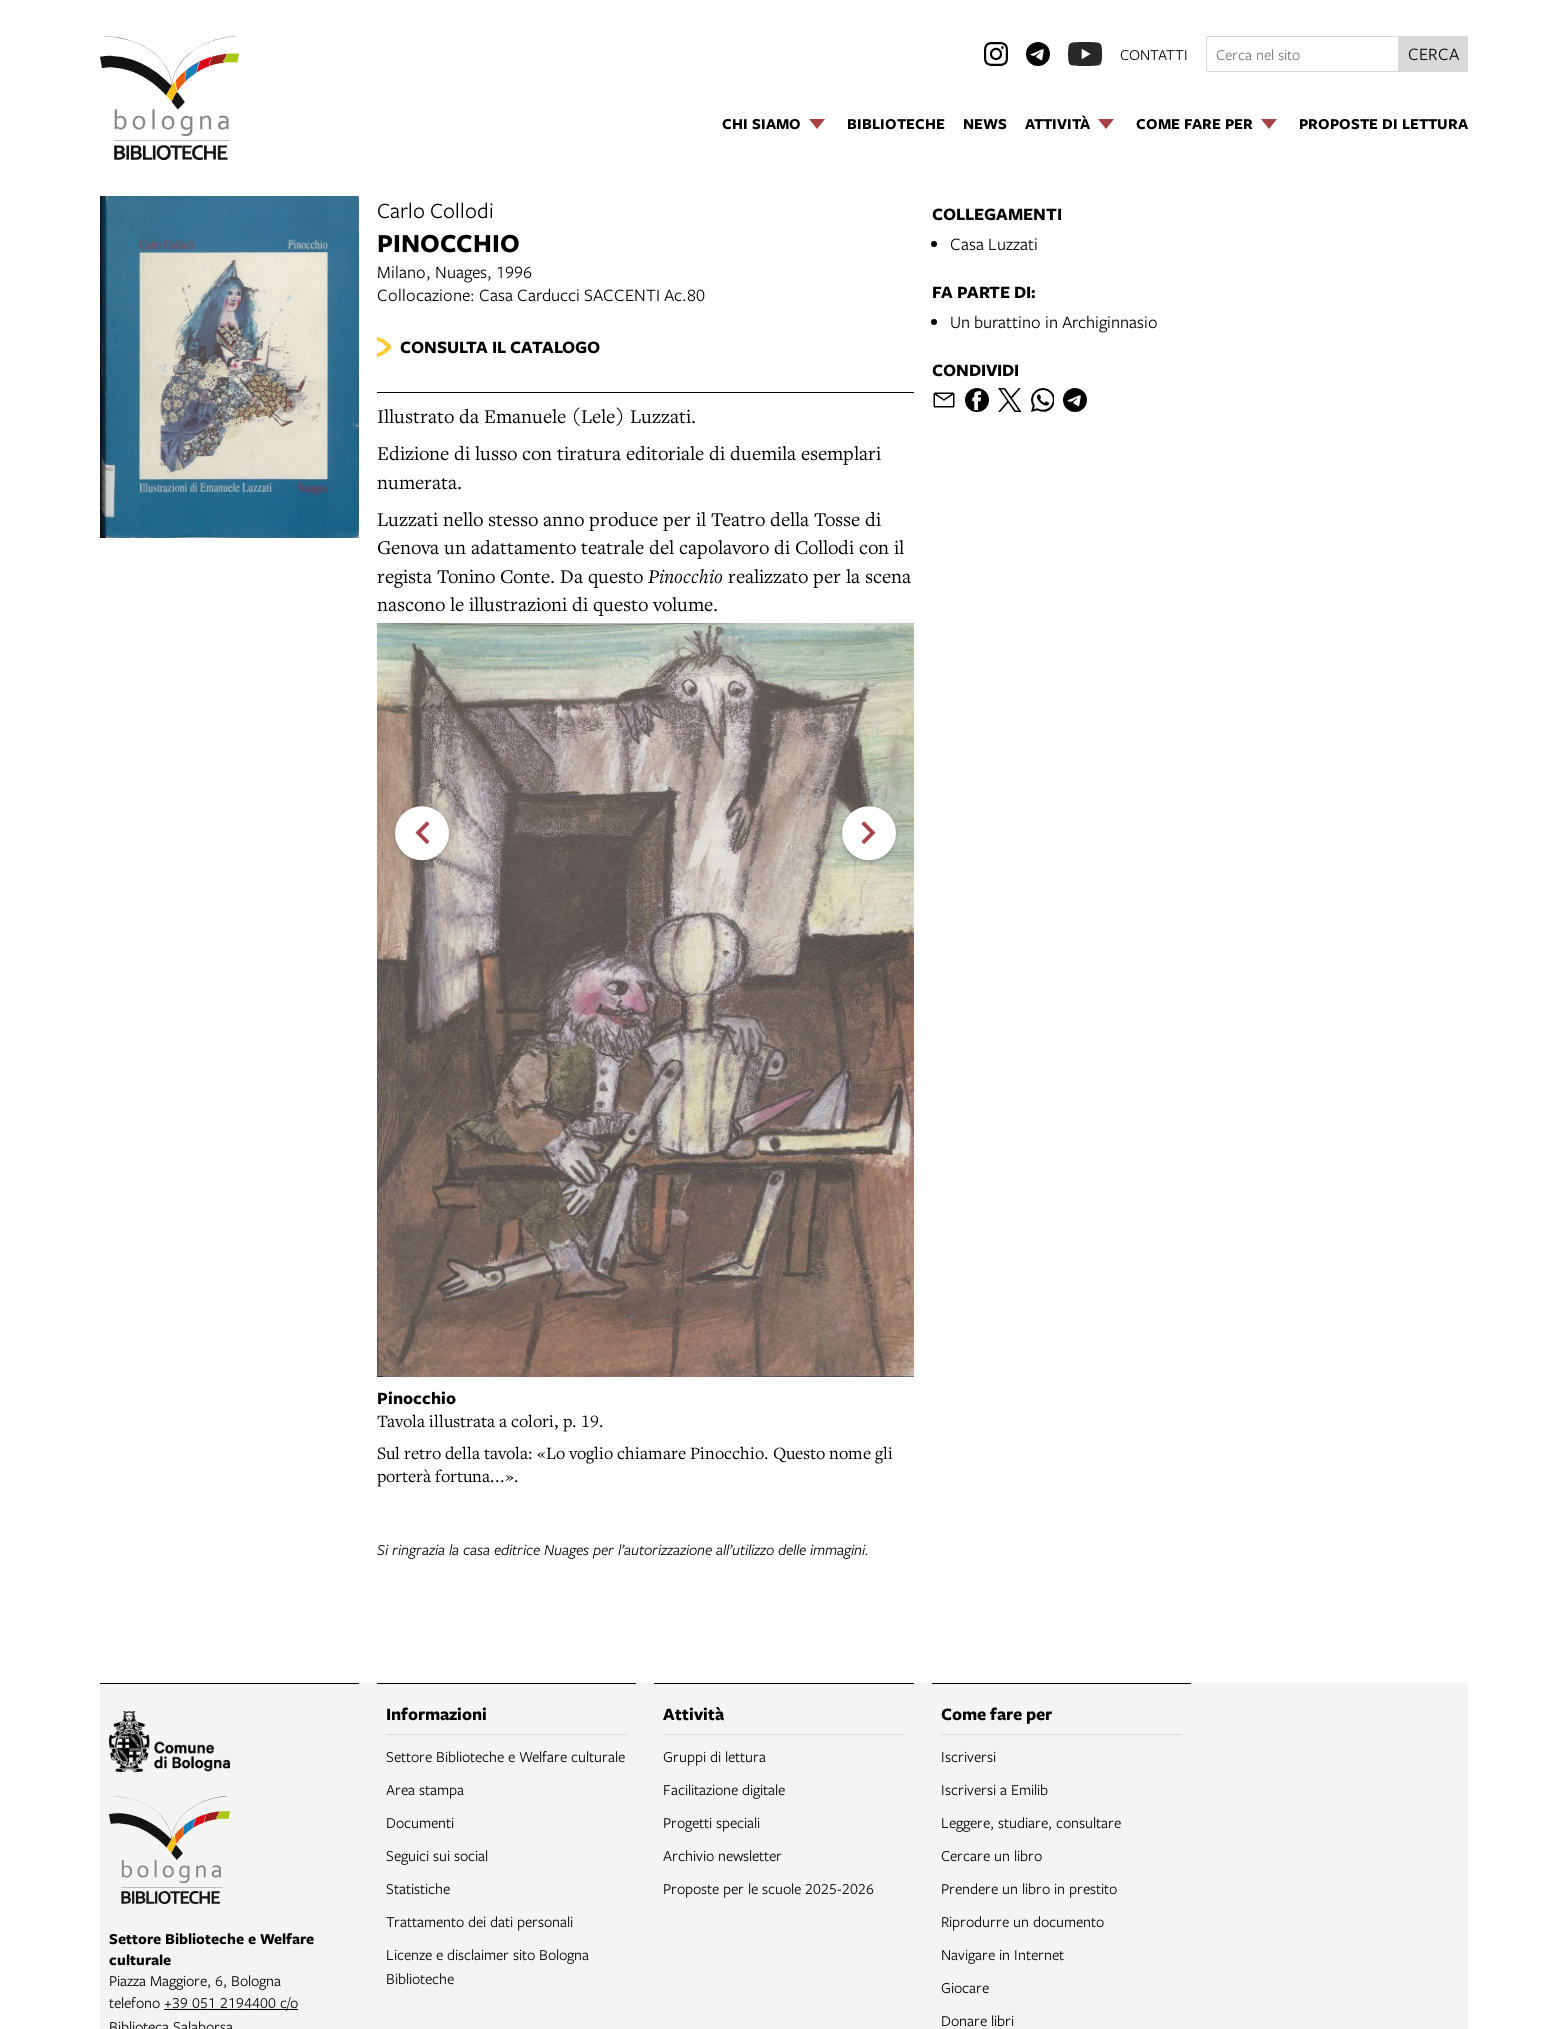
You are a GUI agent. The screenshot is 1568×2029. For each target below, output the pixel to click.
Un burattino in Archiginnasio (1054, 321)
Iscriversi (968, 1756)
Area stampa (425, 1789)
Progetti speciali (711, 1822)
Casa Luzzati (994, 243)
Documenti (420, 1822)
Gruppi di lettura (714, 1756)
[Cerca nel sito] (1302, 54)
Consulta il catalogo (500, 346)
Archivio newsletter (722, 1855)
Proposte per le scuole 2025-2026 (768, 1888)
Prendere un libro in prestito (1029, 1888)
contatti (1154, 54)
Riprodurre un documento (1022, 1921)
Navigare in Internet (1002, 1954)
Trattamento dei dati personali (479, 1921)
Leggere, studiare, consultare (1031, 1822)
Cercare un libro (991, 1855)
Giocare (965, 1987)
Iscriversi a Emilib (994, 1789)
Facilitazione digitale (724, 1789)
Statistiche (418, 1888)
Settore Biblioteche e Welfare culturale (505, 1756)
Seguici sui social (437, 1855)
